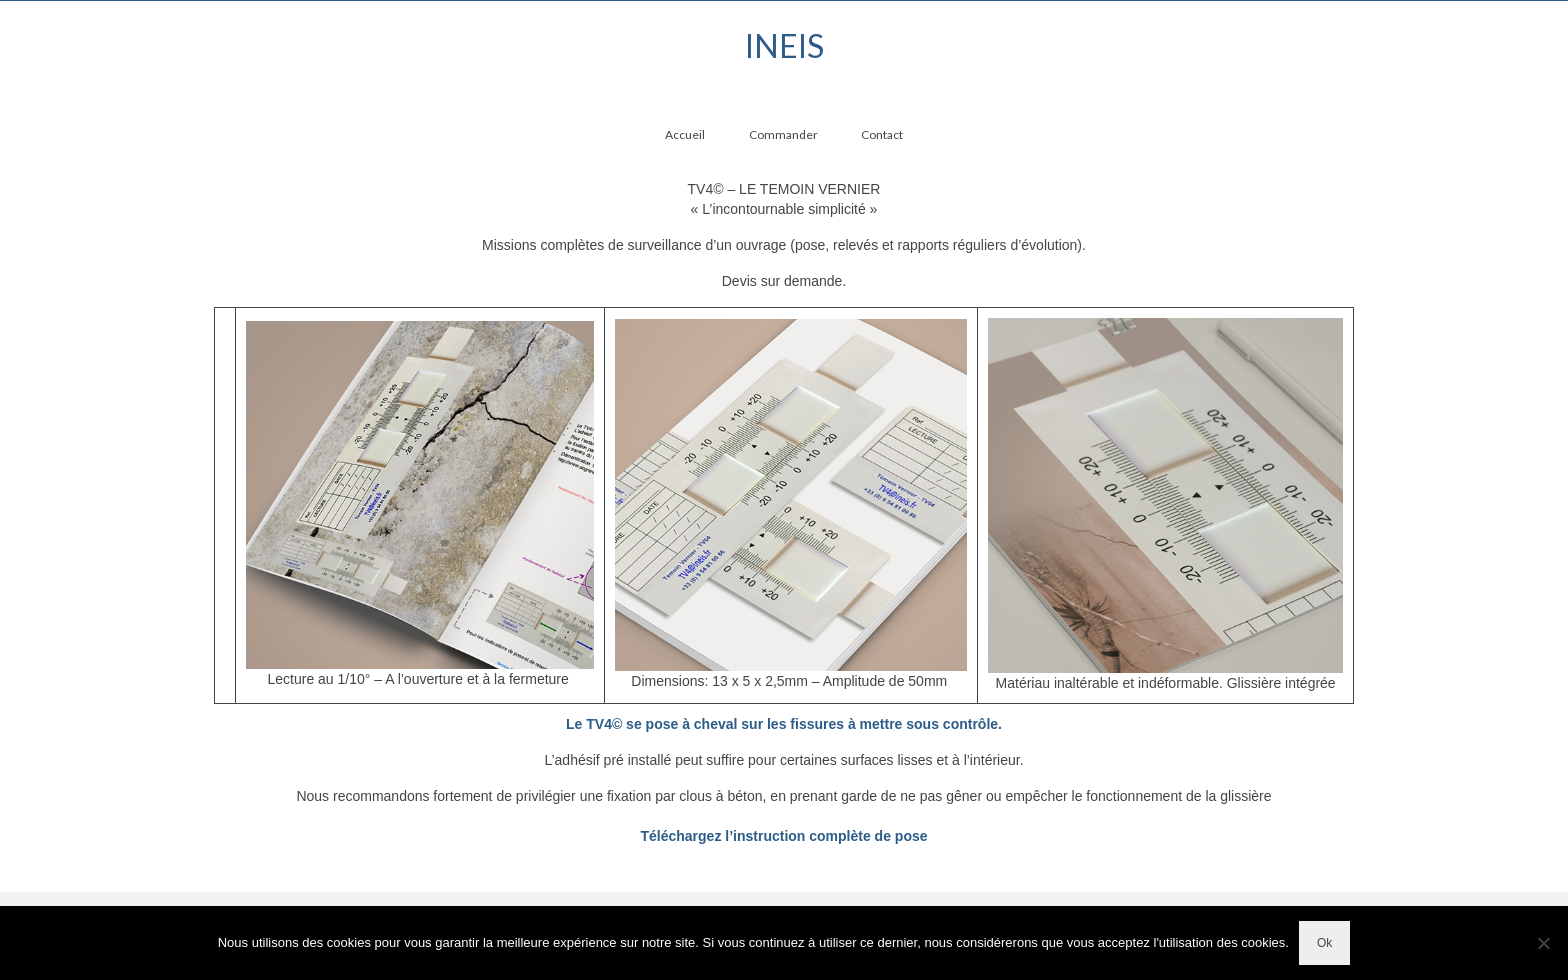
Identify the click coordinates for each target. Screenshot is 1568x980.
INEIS (784, 45)
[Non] (1543, 943)
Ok (1324, 943)
